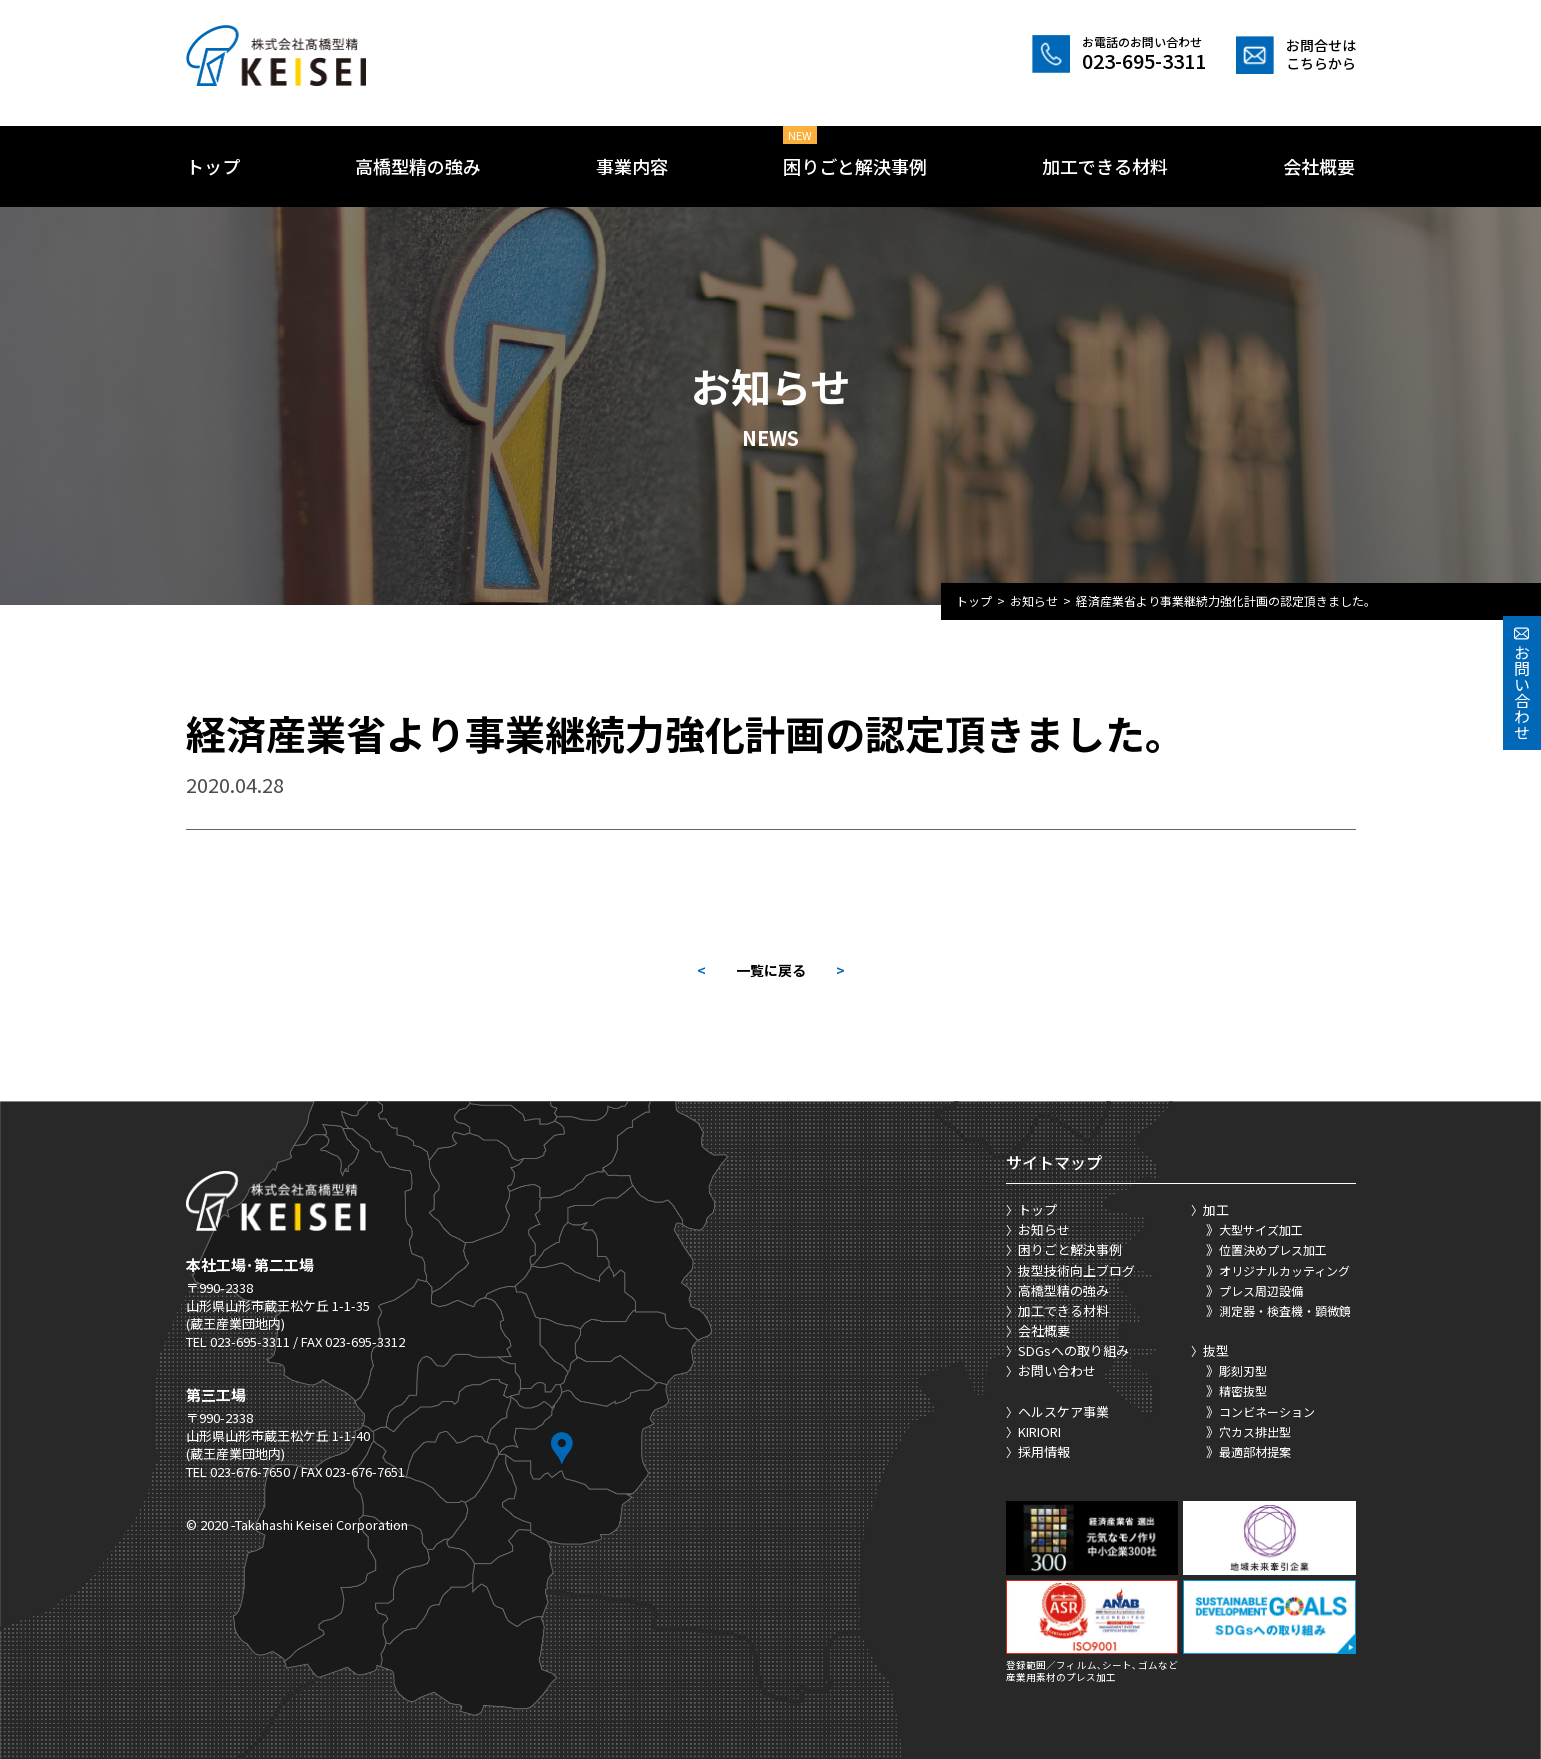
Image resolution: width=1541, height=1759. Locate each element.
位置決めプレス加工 (1273, 1249)
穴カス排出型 (1255, 1431)
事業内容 (632, 166)
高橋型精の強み (418, 166)
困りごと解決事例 (855, 166)
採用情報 (1044, 1451)
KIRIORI (1039, 1431)
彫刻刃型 (1243, 1370)
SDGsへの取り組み (1073, 1350)
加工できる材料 (1105, 166)
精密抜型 (1243, 1390)
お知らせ (1034, 600)
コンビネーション (1267, 1411)
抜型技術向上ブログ (1076, 1270)
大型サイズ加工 (1261, 1229)
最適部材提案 (1255, 1451)
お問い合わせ (1057, 1370)
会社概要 (1319, 166)
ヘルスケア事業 (1063, 1411)
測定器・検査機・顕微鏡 (1285, 1310)
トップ (213, 166)
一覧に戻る (771, 970)
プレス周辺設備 (1261, 1290)
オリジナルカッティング (1284, 1270)
